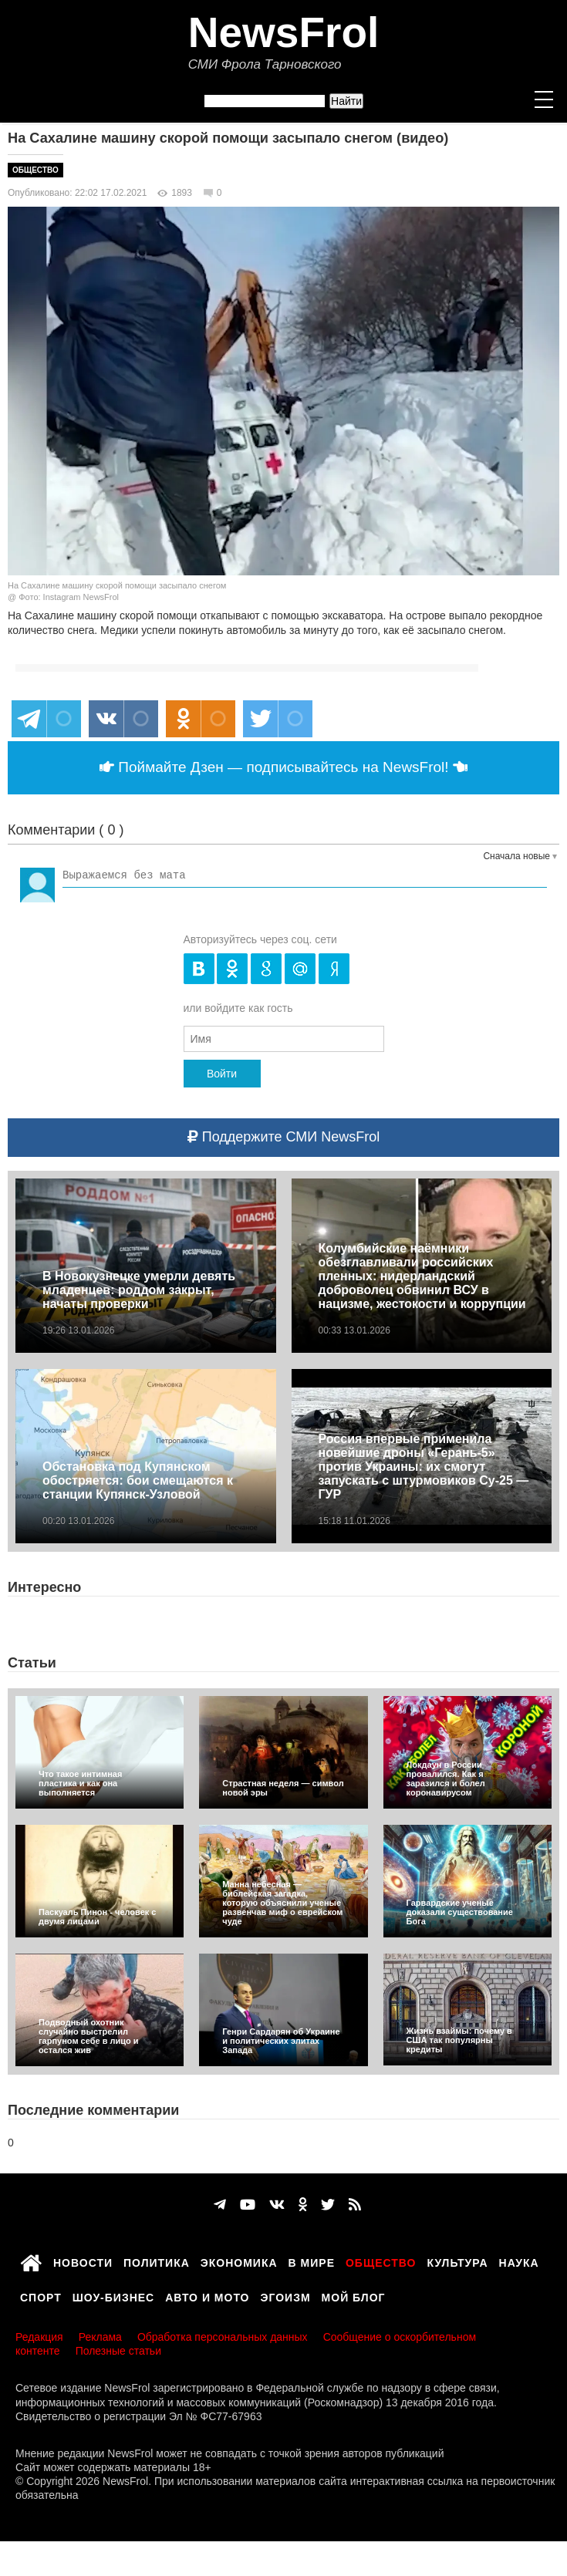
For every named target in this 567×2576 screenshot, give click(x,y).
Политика (156, 2260)
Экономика (239, 2260)
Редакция (39, 2337)
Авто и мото (207, 2295)
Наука (519, 2260)
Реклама (100, 2337)
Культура (457, 2260)
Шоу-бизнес (113, 2295)
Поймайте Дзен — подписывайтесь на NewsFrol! (283, 767)
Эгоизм (286, 2295)
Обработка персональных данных (222, 2337)
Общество (35, 170)
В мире (312, 2260)
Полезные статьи (118, 2351)
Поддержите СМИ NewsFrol (283, 1137)
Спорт (41, 2295)
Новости (83, 2260)
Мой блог (354, 2295)
